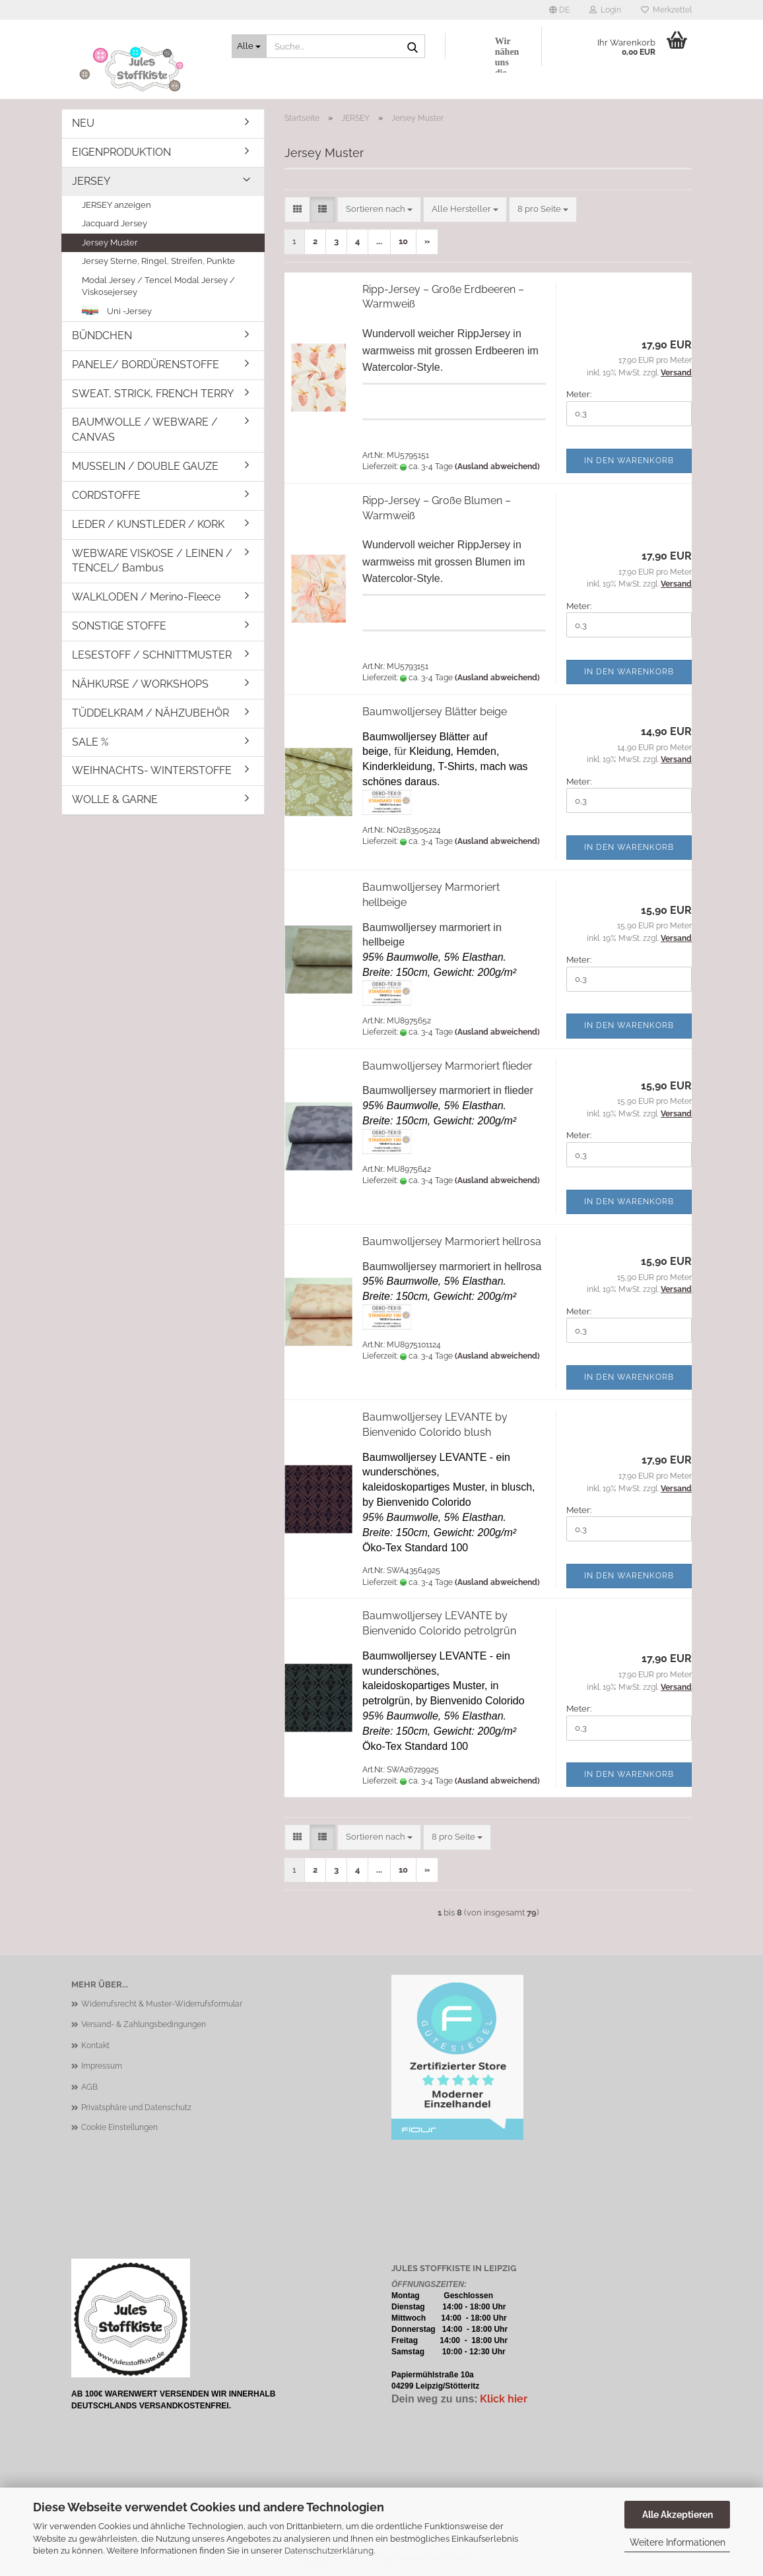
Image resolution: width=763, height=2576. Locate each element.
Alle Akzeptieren (677, 2514)
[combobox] (379, 209)
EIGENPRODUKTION (121, 152)
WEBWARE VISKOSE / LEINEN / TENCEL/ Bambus (152, 561)
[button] (559, 10)
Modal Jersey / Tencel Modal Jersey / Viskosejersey (158, 286)
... (379, 241)
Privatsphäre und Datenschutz (136, 2107)
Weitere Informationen (677, 2542)
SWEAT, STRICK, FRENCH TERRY (153, 393)
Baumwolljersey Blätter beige (434, 711)
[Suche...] (249, 46)
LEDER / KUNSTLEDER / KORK (148, 524)
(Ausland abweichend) (497, 466)
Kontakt (95, 2045)
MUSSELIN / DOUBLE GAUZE (145, 466)
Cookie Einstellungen (119, 2127)
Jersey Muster (110, 242)
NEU (83, 123)
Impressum (101, 2066)
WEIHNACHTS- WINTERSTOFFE (152, 770)
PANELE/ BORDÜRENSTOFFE (145, 364)
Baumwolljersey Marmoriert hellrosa (451, 1241)
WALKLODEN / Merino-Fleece (146, 597)
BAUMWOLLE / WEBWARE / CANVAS (145, 429)
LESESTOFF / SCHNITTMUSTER (152, 655)
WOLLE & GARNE (115, 799)
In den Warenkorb (629, 460)
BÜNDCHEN (102, 335)
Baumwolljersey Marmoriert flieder (447, 1066)
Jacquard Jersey (114, 223)
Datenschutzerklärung (329, 2551)
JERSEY (91, 181)
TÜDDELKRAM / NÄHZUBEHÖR (150, 713)
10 (403, 241)
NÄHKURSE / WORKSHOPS (140, 684)
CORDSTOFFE (106, 495)
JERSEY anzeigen (116, 205)
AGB (89, 2087)
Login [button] (605, 10)
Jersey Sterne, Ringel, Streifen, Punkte (158, 261)
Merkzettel (666, 10)
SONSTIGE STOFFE (119, 626)
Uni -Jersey (117, 312)
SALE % (90, 742)
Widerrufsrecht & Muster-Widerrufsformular (161, 2004)
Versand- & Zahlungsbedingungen (143, 2024)
